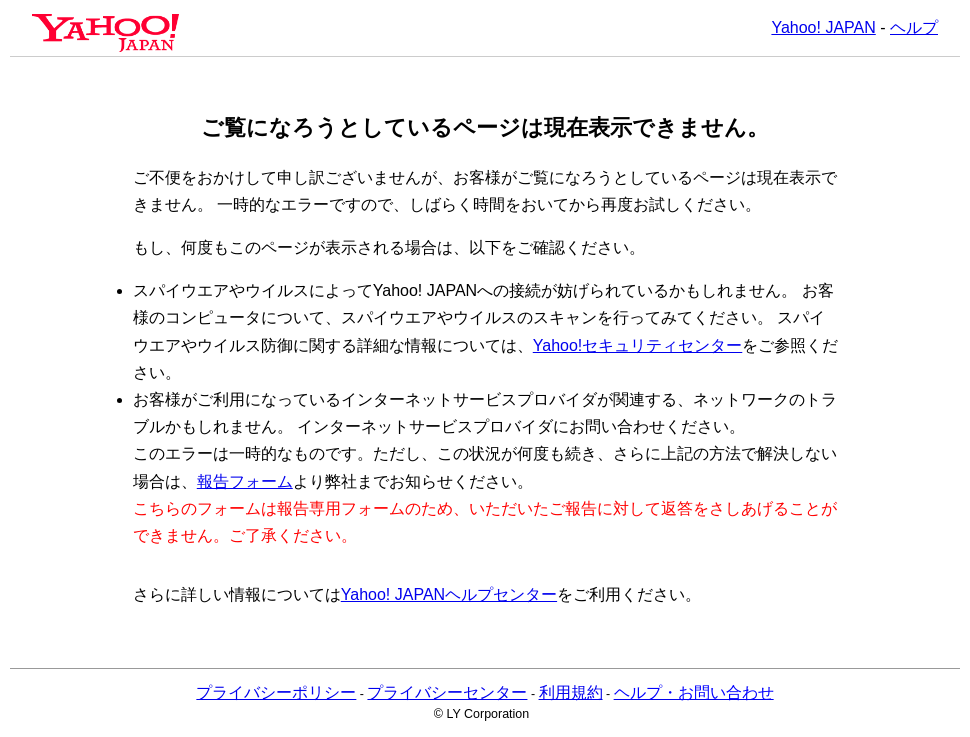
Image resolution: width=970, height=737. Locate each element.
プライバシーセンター (447, 692)
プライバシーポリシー (276, 692)
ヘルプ (914, 27)
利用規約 (571, 692)
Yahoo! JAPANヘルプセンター (449, 594)
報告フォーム (245, 481)
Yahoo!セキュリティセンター (638, 345)
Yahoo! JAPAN (823, 27)
